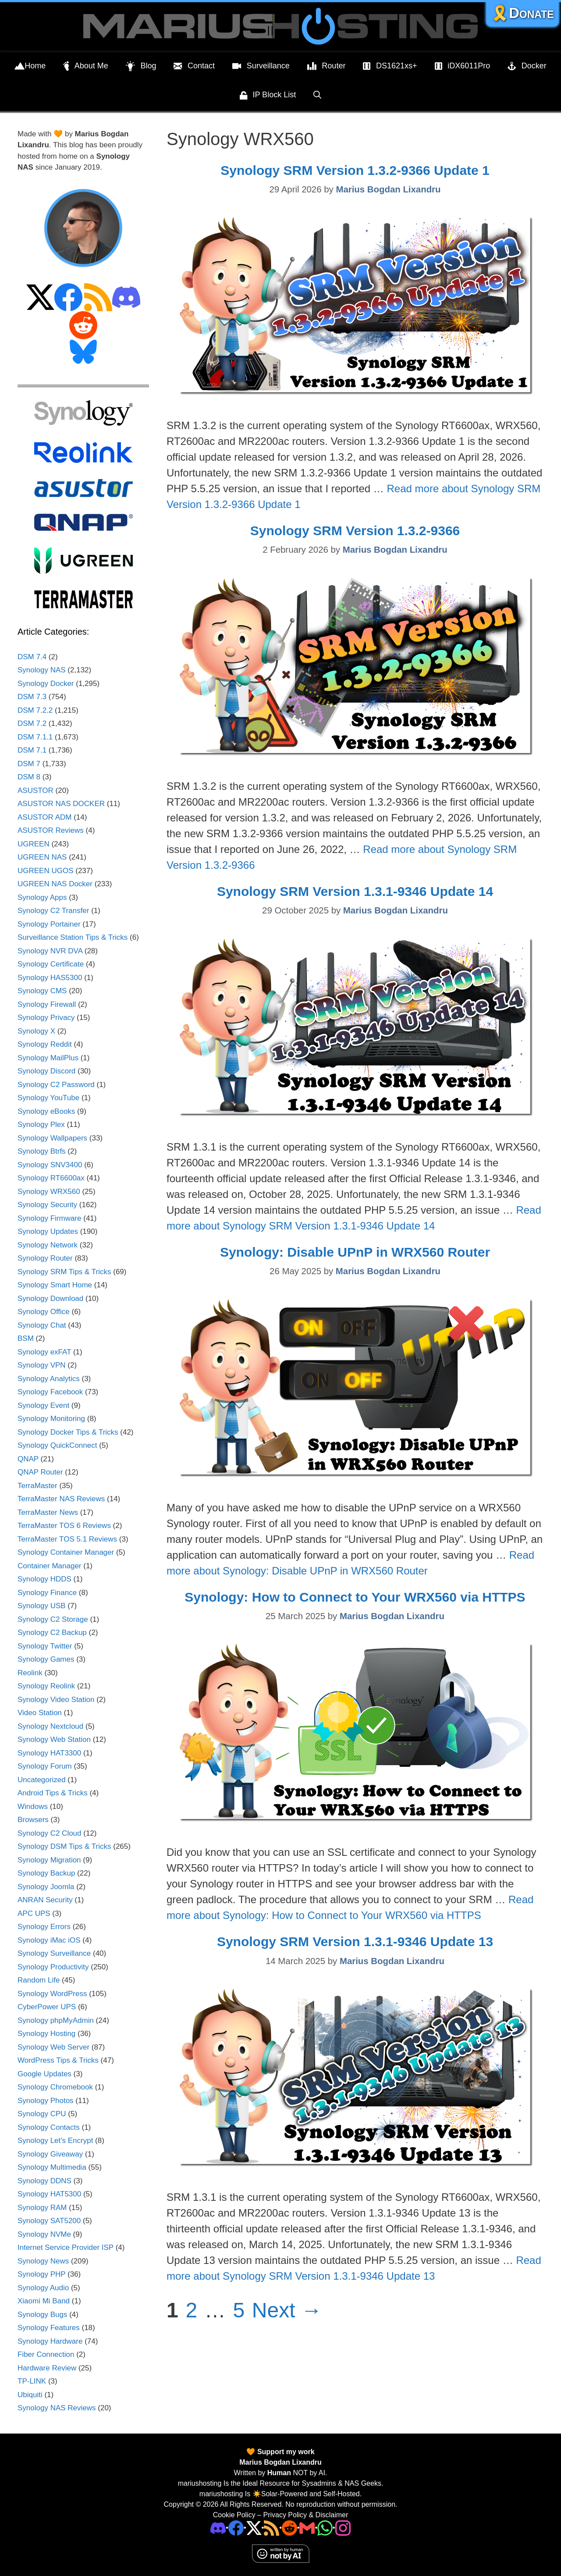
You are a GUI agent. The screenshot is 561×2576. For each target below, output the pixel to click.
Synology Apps (42, 897)
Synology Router (45, 1258)
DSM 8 (29, 777)
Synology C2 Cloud (50, 1833)
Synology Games (46, 1659)
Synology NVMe (44, 2234)
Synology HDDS (44, 1579)
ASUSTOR (35, 790)
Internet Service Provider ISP (66, 2247)
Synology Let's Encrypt (55, 2140)
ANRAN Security (45, 1900)
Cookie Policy (234, 2515)
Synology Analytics (49, 1379)
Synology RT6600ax (51, 1178)
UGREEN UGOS (46, 871)
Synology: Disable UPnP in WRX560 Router (355, 1252)
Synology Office (44, 1312)
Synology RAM (42, 2207)
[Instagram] (343, 2527)
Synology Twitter (45, 1646)
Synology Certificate (51, 964)
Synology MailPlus (48, 1058)
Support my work (284, 2451)
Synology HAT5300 (49, 2194)
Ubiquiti (30, 2395)
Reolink (30, 1673)
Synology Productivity (53, 1967)
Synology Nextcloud (50, 1726)
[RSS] (271, 2527)
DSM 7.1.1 (35, 737)
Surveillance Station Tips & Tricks (73, 937)
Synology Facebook (50, 1392)
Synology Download (50, 1298)
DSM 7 (29, 764)
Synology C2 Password (56, 1084)
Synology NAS (42, 670)
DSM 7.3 (32, 697)
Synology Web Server (53, 2047)
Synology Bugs (42, 2314)
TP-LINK (32, 2381)
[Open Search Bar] (317, 95)
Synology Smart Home (55, 1285)
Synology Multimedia (52, 2167)
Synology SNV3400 (50, 1165)
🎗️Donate (522, 13)
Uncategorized (42, 1780)
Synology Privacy (46, 1017)
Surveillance (261, 66)
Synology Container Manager (66, 1552)
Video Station (40, 1713)
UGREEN (34, 844)
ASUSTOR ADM (44, 817)
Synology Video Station (56, 1699)
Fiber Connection (46, 2354)
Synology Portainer (49, 924)
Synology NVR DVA (50, 951)
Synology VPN (42, 1365)
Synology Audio (43, 2288)
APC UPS (34, 1913)
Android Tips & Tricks (53, 1793)
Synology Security (47, 1205)
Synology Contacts (49, 2127)
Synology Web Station (54, 1739)
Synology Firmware (50, 1218)
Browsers (33, 1820)
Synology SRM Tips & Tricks (64, 1272)
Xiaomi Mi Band (44, 2301)
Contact (194, 66)
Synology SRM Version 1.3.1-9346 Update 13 (355, 1941)
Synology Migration (49, 1860)
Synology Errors (44, 1926)
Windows (33, 1806)
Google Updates (44, 2074)
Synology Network (48, 1245)
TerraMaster (37, 1486)
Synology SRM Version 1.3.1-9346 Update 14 (355, 891)
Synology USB (42, 1606)
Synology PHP (41, 2274)
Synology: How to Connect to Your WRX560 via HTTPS (355, 1597)
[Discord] (218, 2527)
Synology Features (49, 2328)
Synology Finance (47, 1592)
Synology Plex (41, 1124)
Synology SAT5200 (49, 2221)
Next (287, 2310)
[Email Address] (307, 2527)
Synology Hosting (46, 2033)
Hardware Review (47, 2368)
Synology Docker (46, 683)
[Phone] (289, 2527)
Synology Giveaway (50, 2154)
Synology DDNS (44, 2181)
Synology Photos (46, 2100)
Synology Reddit (45, 1044)
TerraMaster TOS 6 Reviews (64, 1525)
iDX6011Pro (462, 66)
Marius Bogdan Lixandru (280, 2462)
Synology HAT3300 (49, 1753)
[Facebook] (236, 2527)
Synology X (36, 1031)
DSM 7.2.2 (35, 710)
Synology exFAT (44, 1352)
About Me (85, 66)
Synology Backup (46, 1873)
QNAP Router (40, 1472)
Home (30, 66)
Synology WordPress (52, 1994)
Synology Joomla (46, 1887)
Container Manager (50, 1566)
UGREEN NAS (42, 857)
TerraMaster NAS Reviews (61, 1499)
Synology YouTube (48, 1098)
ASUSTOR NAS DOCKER (61, 803)
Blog (141, 66)
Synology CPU (42, 2114)
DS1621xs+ (390, 66)
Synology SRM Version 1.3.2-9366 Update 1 (355, 170)
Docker (527, 66)
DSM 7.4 (32, 657)
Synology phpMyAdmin (56, 2020)
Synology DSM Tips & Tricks (64, 1846)
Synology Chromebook (55, 2087)
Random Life (39, 1980)
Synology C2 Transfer (53, 910)
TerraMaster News (48, 1512)
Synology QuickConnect (57, 1445)
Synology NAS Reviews (57, 2408)
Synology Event (43, 1405)
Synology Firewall (47, 1004)
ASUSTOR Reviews (51, 830)
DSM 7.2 (32, 723)
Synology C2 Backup (52, 1632)
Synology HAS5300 (50, 978)
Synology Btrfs (42, 1151)
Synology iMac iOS (49, 1940)
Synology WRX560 (49, 1191)
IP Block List (268, 95)
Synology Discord (46, 1071)
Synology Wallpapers (52, 1138)
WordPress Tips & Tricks (58, 2060)
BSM (26, 1338)
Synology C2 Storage (53, 1619)
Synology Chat (42, 1325)
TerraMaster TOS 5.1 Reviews (67, 1539)
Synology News (43, 2261)
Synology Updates (48, 1231)
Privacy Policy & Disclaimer (305, 2515)
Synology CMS (42, 991)
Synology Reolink (46, 1686)
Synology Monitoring (51, 1418)
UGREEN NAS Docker (55, 884)
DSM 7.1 (32, 750)
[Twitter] (254, 2527)
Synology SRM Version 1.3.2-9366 (355, 530)
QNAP (28, 1459)
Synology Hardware (50, 2341)
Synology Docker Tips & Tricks (68, 1432)
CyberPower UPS (47, 2007)
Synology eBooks (46, 1111)
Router (326, 66)
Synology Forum (45, 1766)
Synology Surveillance (54, 1953)
